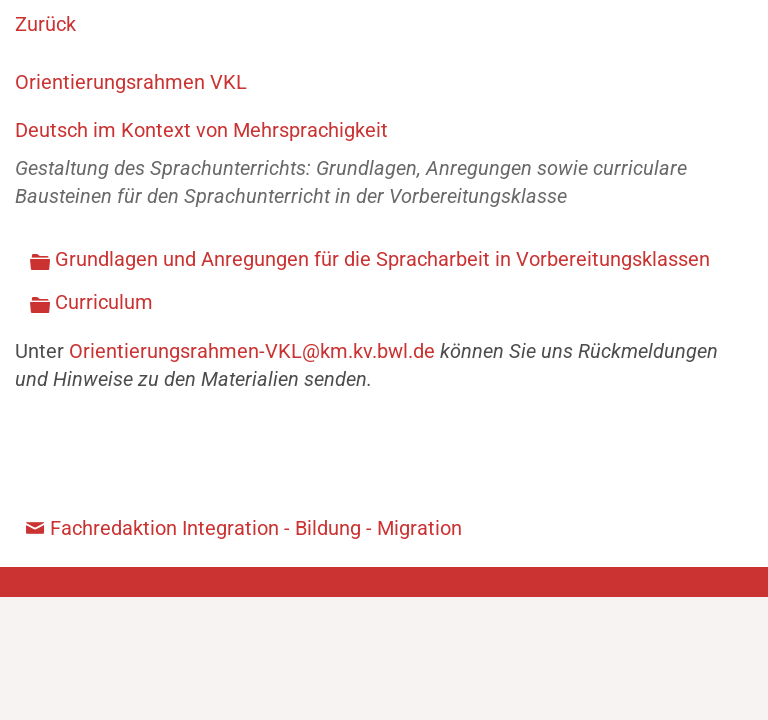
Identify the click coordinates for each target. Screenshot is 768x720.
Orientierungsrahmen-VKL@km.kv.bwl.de (252, 351)
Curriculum (104, 302)
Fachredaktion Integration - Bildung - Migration (256, 528)
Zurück (45, 24)
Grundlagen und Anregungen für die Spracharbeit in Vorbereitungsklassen (382, 259)
